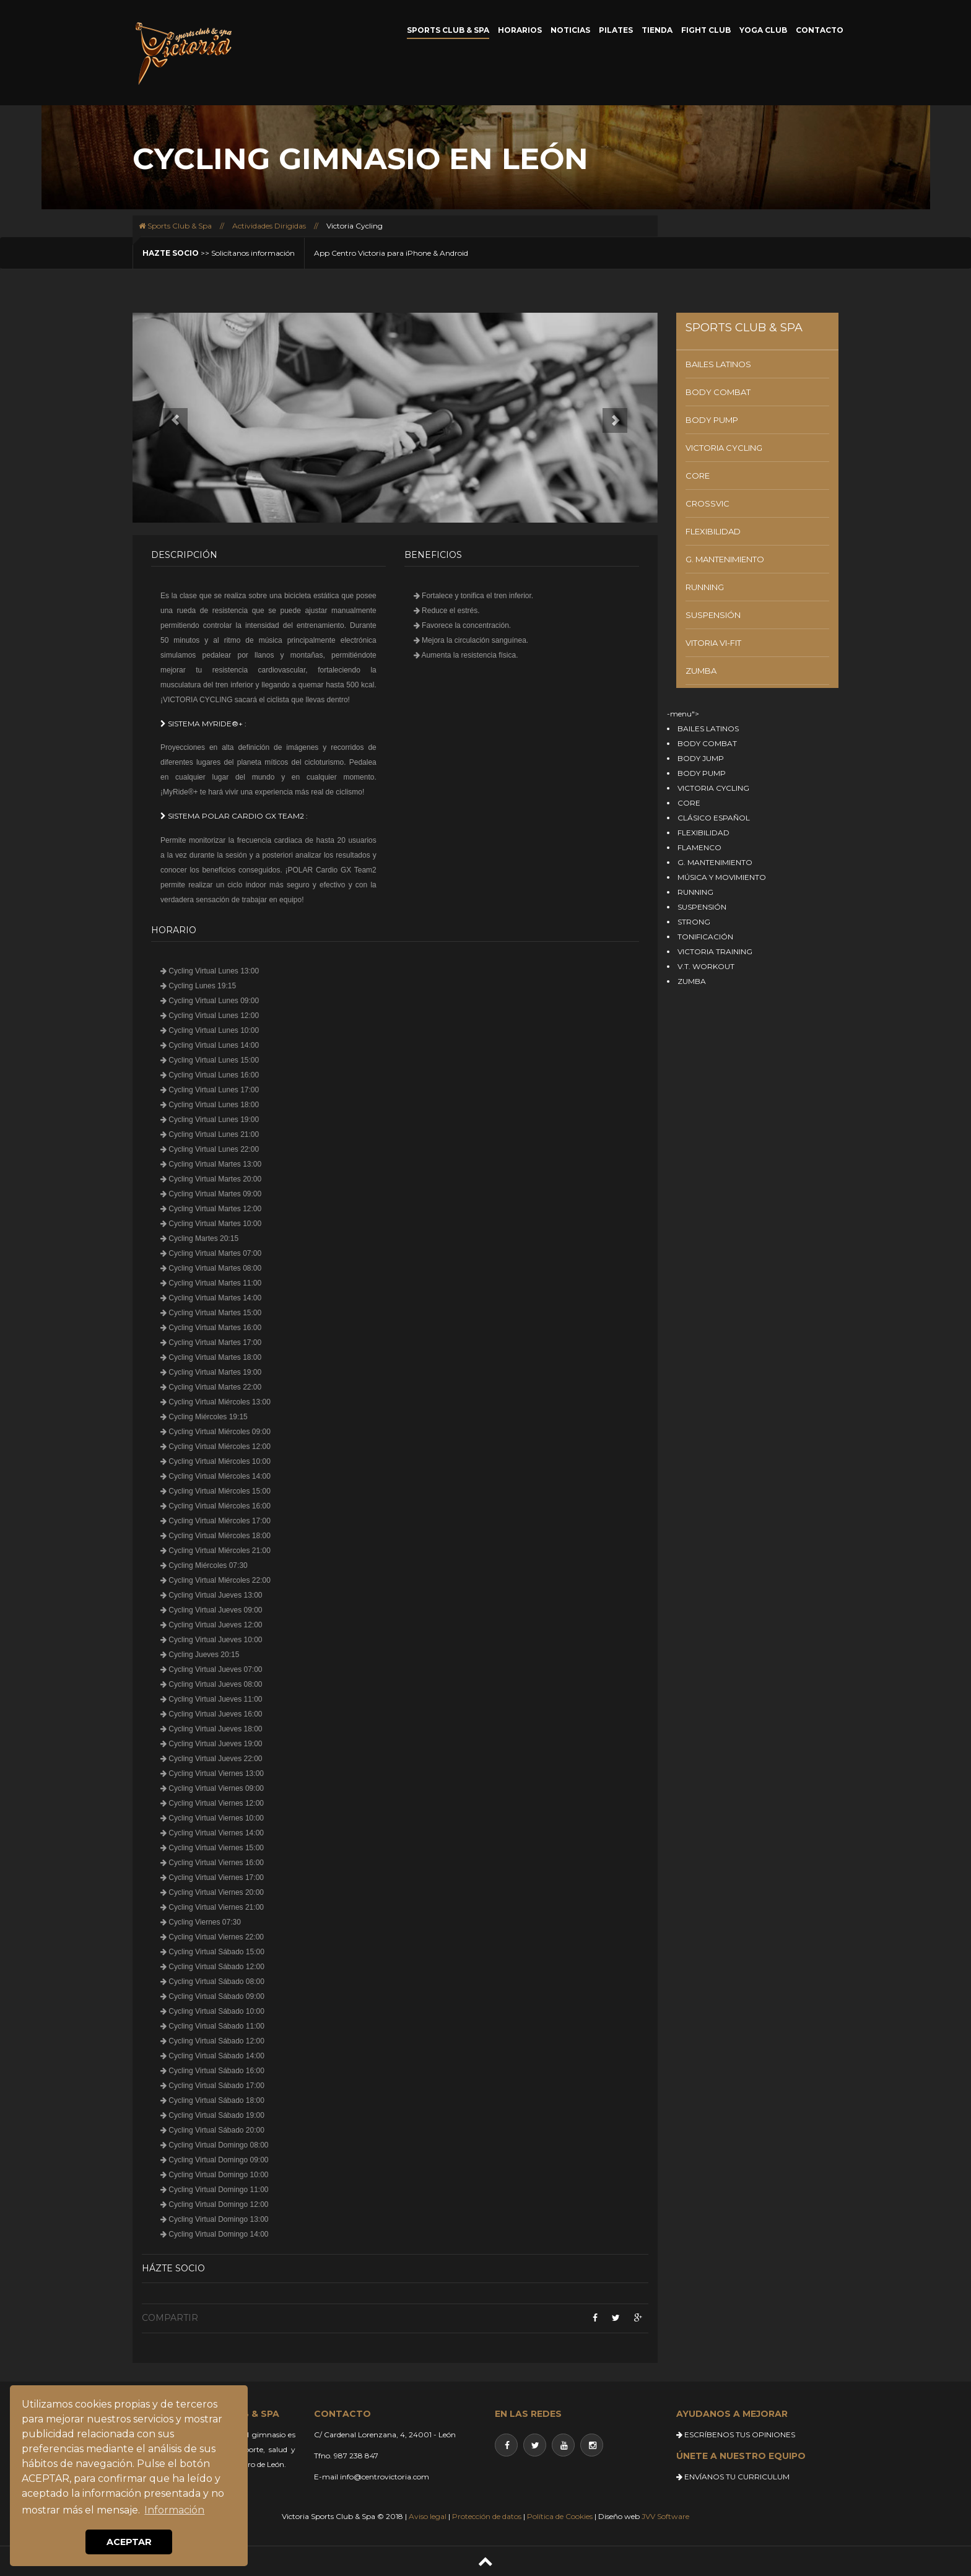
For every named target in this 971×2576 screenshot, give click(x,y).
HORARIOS (520, 30)
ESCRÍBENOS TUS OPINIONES (735, 2434)
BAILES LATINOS (718, 364)
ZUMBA (701, 671)
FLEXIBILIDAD (713, 531)
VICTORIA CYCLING (724, 448)
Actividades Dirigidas (269, 225)
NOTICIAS (570, 30)
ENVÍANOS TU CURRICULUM (733, 2476)
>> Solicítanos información (218, 253)
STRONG (693, 921)
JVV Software (665, 2516)
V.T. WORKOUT (705, 966)
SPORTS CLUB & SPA (448, 30)
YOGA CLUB (763, 30)
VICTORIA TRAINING (714, 951)
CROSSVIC (707, 503)
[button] (172, 418)
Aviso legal (427, 2516)
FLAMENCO (699, 847)
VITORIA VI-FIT (713, 643)
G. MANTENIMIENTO (725, 559)
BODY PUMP (712, 420)
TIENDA (657, 30)
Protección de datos (486, 2516)
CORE (698, 476)
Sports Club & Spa (175, 225)
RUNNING (705, 587)
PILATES (616, 30)
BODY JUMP (700, 758)
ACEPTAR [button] (129, 2542)
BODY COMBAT (718, 392)
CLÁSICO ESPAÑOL (713, 817)
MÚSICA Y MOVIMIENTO (721, 877)
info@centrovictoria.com (384, 2476)
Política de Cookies (560, 2516)
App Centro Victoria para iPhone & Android (391, 253)
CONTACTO (819, 30)
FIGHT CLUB (706, 30)
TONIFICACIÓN (705, 936)
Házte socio (173, 2268)
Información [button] (174, 2510)
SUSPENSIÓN (713, 615)
